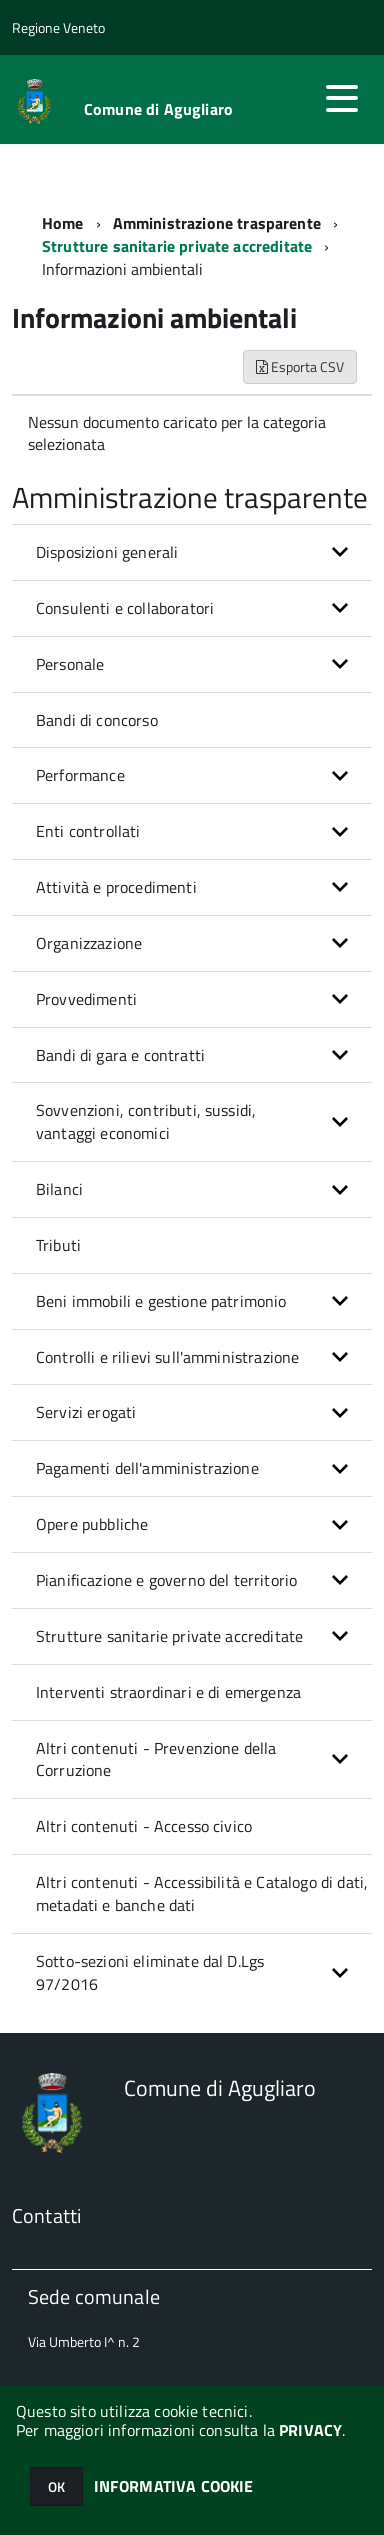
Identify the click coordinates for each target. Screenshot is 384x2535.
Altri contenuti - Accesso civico (144, 1826)
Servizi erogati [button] (86, 1412)
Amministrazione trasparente (217, 223)
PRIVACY (310, 2430)
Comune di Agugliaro (158, 109)
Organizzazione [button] (89, 943)
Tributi (58, 1245)
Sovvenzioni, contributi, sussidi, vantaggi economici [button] (146, 1121)
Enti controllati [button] (88, 831)
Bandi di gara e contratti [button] (120, 1055)
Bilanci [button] (59, 1189)
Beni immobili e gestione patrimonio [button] (161, 1301)
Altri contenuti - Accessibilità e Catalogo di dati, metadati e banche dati (202, 1893)
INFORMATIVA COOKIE (174, 2486)
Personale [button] (70, 664)
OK (56, 2486)
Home (63, 223)
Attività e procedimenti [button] (116, 887)
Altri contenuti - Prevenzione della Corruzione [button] (156, 1759)
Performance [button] (80, 775)
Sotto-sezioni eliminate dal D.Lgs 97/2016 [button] (150, 1972)
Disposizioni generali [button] (107, 552)
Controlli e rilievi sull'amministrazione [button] (167, 1357)
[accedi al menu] (342, 98)
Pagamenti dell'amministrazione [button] (147, 1468)
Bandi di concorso (97, 720)
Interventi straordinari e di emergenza (168, 1692)
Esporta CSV (300, 366)
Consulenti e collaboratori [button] (125, 608)
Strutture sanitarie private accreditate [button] (169, 1636)
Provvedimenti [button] (86, 999)
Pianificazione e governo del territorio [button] (166, 1580)
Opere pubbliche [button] (92, 1524)
